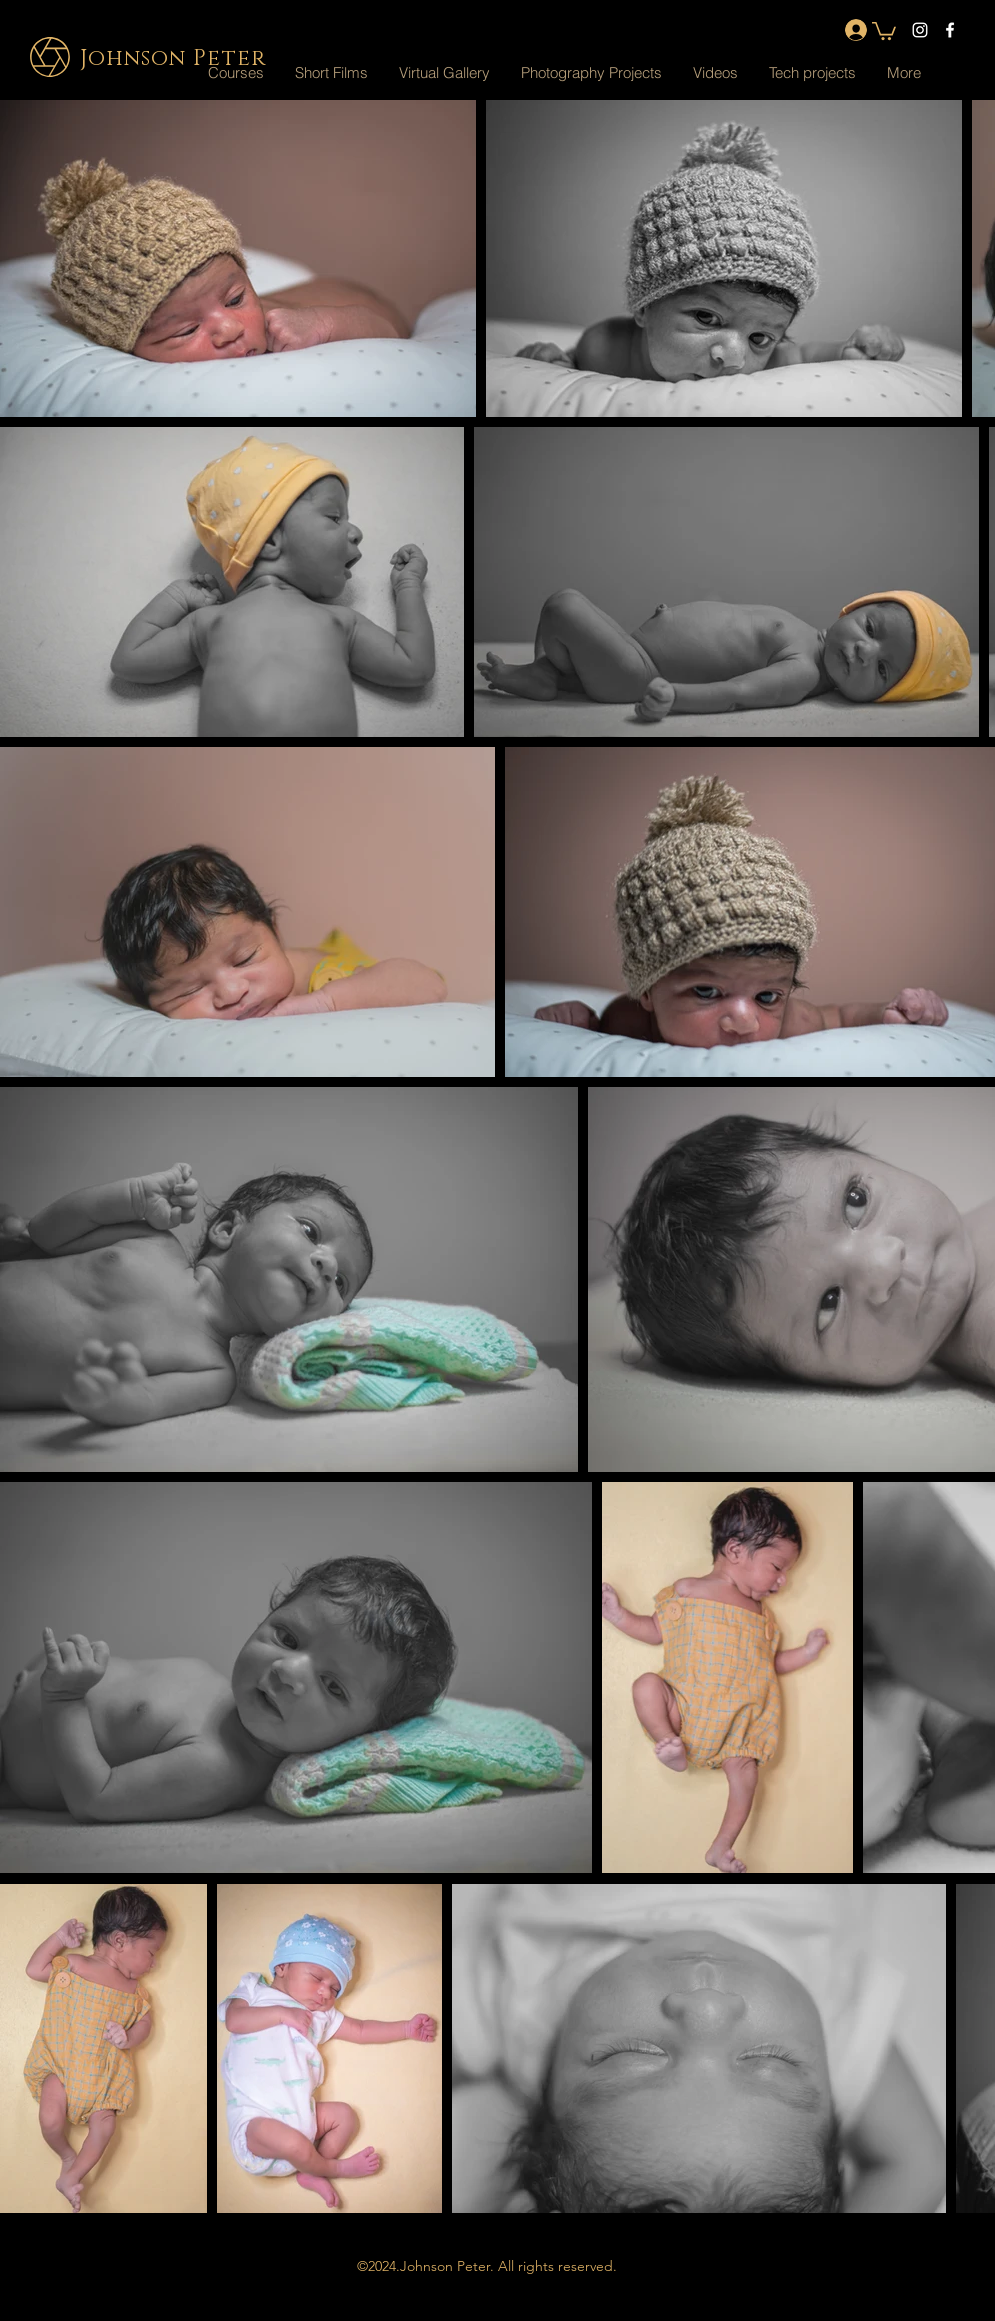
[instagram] (920, 30)
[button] (444, 73)
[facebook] (950, 30)
